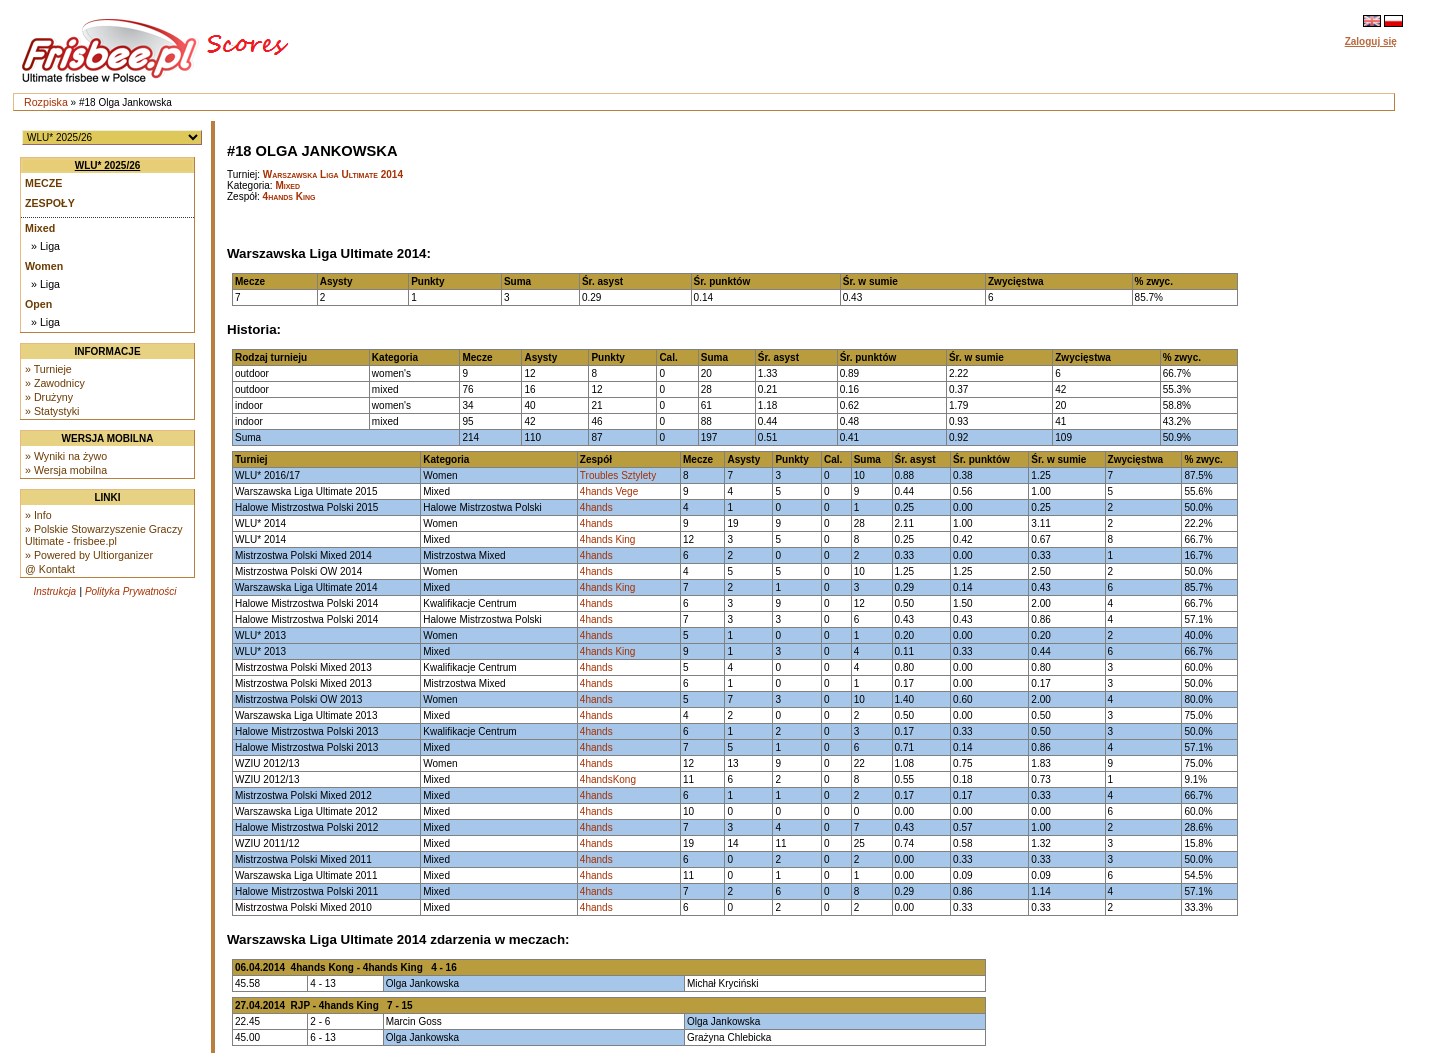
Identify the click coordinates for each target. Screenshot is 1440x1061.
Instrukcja (54, 591)
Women (44, 266)
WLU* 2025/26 (108, 165)
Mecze (43, 183)
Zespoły (50, 203)
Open (38, 304)
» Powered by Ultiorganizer (89, 555)
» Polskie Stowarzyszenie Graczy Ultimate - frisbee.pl (104, 535)
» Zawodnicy (55, 383)
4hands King (289, 196)
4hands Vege (609, 491)
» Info (38, 515)
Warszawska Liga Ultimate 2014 (333, 174)
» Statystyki (52, 411)
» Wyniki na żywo (66, 456)
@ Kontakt (50, 569)
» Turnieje (48, 369)
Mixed (40, 228)
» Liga (45, 246)
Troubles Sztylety (618, 475)
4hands (596, 507)
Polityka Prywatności (131, 591)
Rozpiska (46, 102)
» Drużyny (49, 397)
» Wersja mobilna (66, 470)
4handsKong (608, 779)
